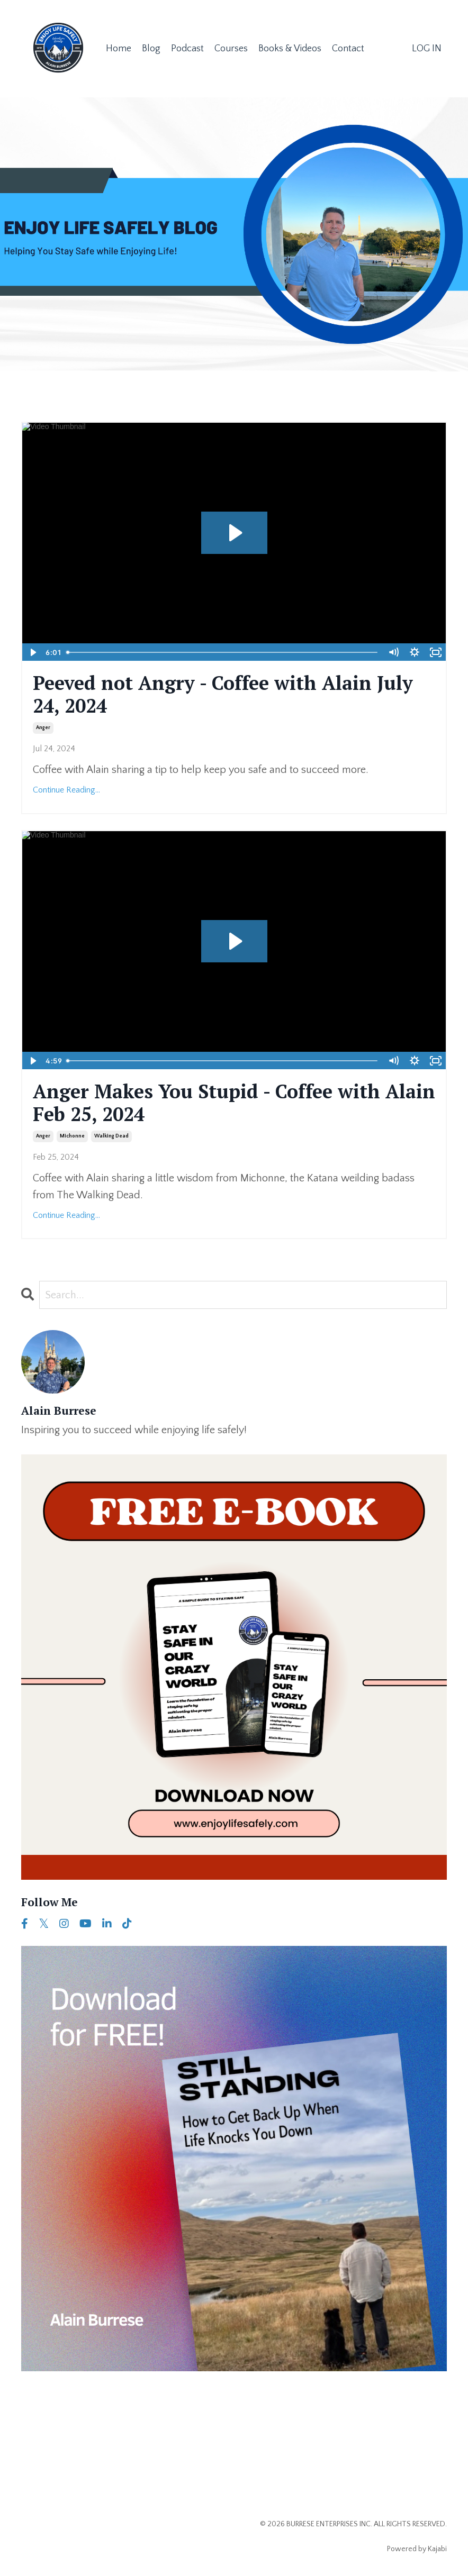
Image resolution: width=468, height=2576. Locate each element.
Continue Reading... (66, 790)
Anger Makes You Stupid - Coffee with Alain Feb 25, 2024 (234, 1102)
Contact (348, 48)
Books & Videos (289, 48)
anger (43, 728)
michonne (72, 1136)
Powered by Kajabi (417, 2549)
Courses (231, 48)
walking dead (111, 1136)
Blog (151, 48)
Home (118, 48)
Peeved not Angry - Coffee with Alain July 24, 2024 (223, 694)
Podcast (187, 48)
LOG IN (427, 48)
